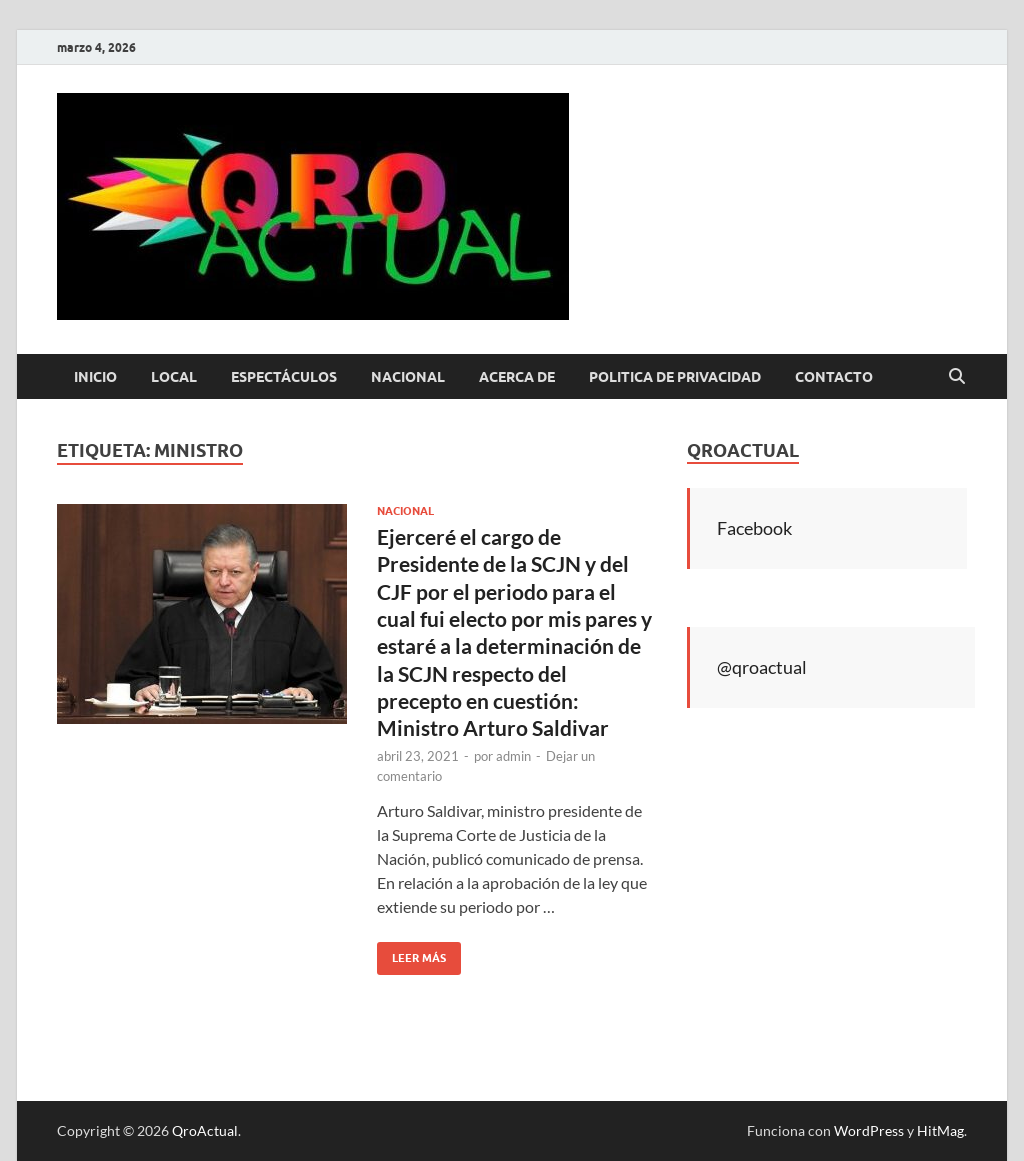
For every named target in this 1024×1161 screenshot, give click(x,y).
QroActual (205, 1130)
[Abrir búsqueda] (957, 377)
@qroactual (762, 667)
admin (513, 756)
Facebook (754, 528)
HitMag (940, 1130)
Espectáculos (284, 377)
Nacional (408, 377)
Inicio (95, 377)
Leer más (411, 953)
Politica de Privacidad (675, 377)
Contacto (834, 377)
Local (174, 377)
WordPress (869, 1130)
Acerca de (517, 377)
